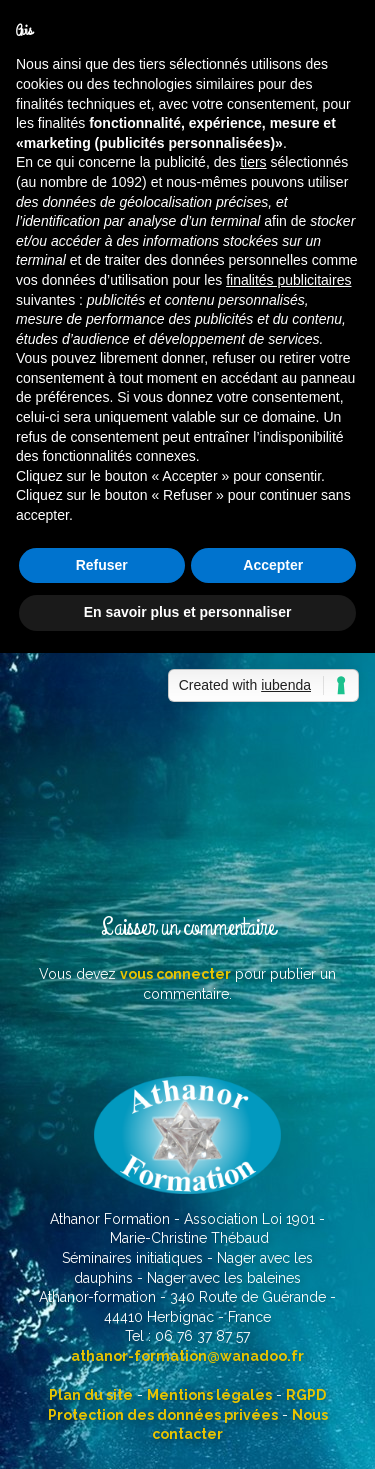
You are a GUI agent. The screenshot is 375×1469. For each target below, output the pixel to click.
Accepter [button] (273, 565)
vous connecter (175, 974)
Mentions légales (209, 1395)
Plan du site (91, 1395)
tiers (253, 162)
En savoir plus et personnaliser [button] (188, 612)
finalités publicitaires (288, 280)
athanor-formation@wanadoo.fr (187, 1356)
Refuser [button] (102, 565)
